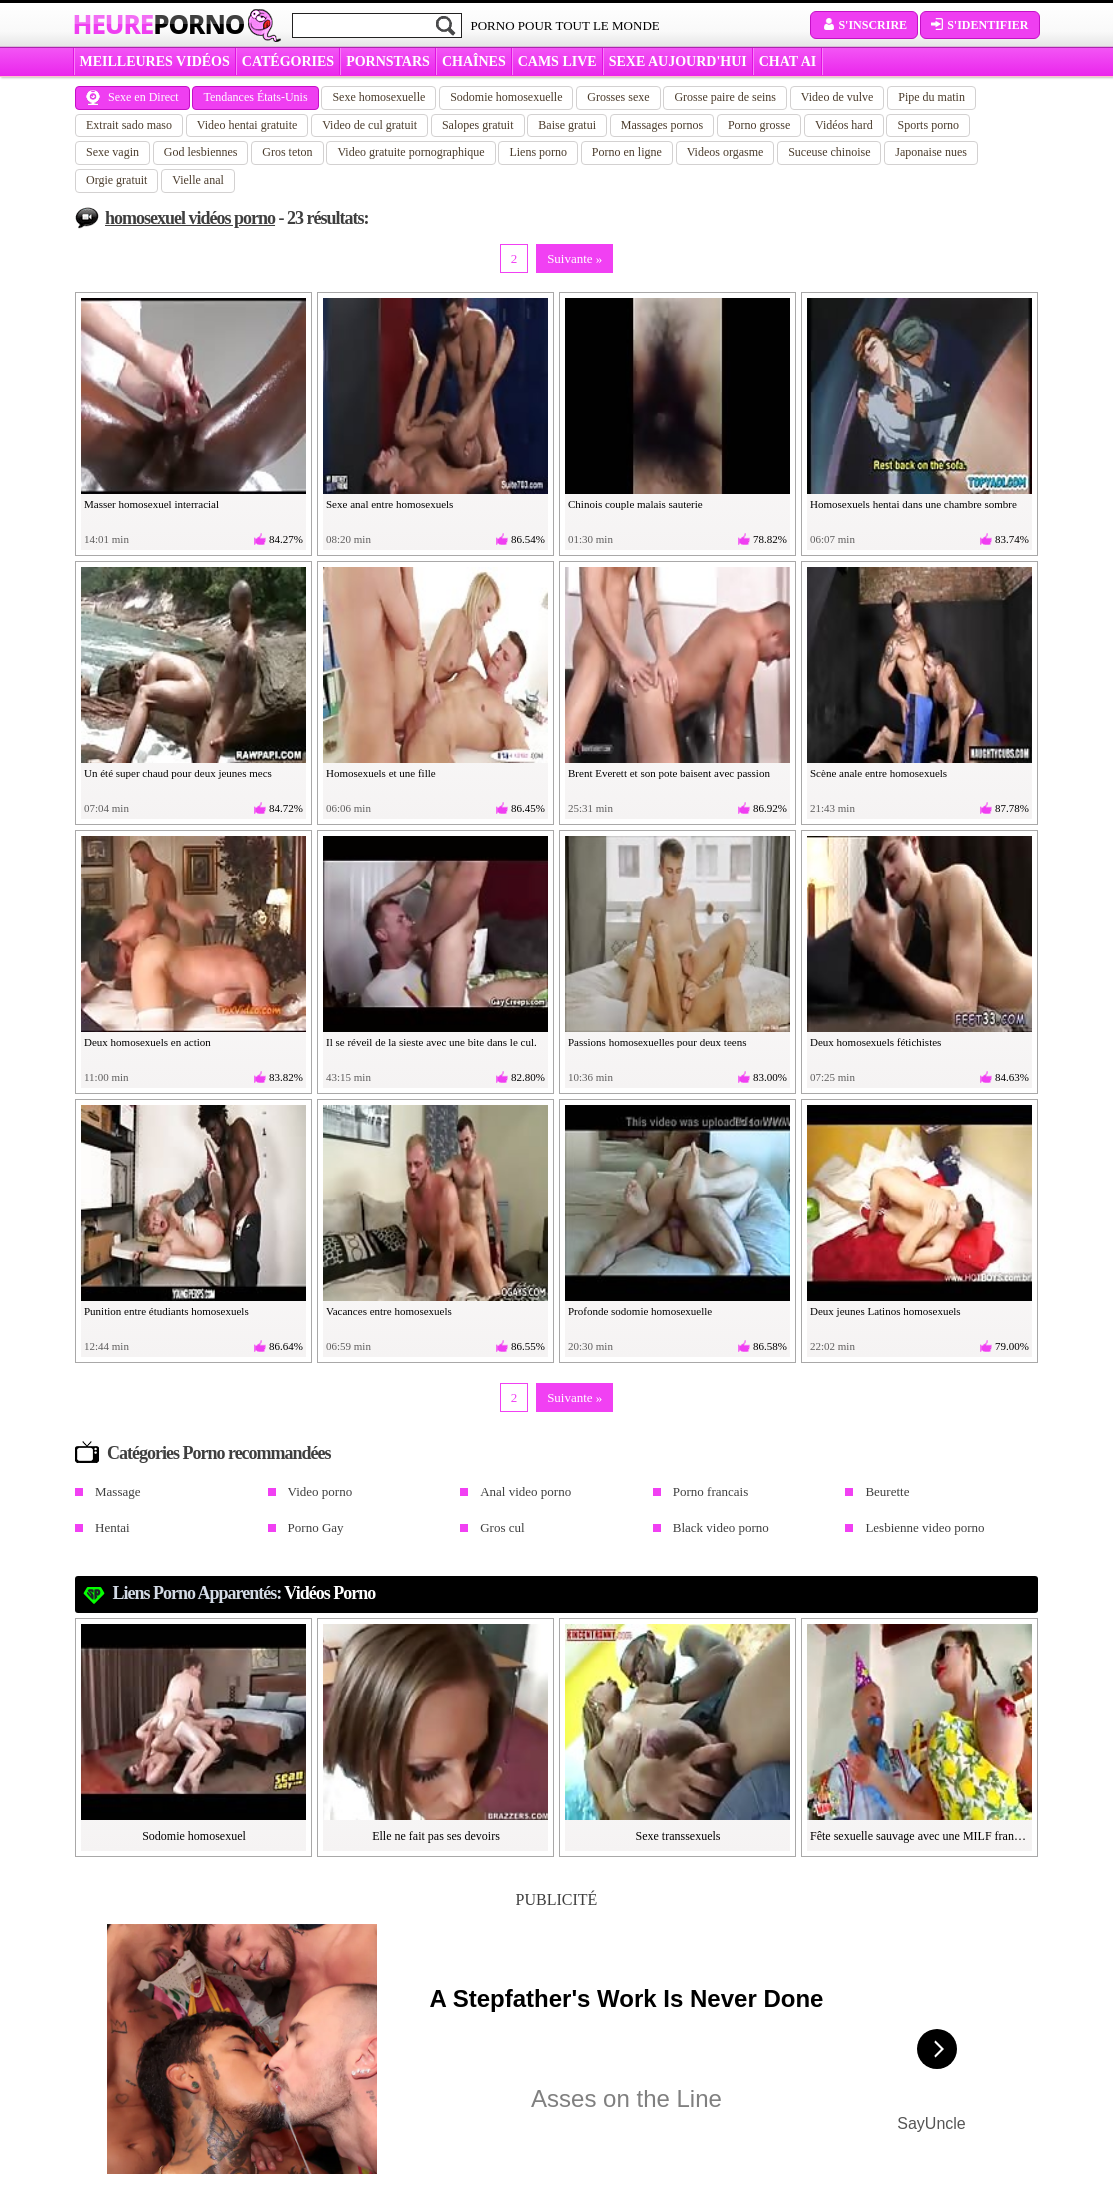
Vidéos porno (329, 1593)
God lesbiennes (201, 152)
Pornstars (388, 61)
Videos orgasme (725, 152)
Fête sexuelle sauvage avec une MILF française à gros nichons (920, 1836)
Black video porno (721, 1527)
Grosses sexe (618, 97)
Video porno (320, 1491)
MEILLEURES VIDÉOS (155, 61)
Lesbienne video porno (924, 1527)
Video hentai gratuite (247, 125)
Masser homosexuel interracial (151, 504)
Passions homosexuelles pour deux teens (657, 1042)
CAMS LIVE (557, 61)
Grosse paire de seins (725, 97)
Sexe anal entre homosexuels (389, 504)
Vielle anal (198, 180)
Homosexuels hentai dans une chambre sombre (913, 504)
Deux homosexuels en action (147, 1042)
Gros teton (287, 152)
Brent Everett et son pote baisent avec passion (669, 773)
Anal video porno (525, 1491)
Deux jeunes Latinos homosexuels (885, 1311)
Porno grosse (759, 125)
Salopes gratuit (478, 125)
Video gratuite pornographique (410, 152)
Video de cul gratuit (369, 125)
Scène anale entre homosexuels (878, 773)
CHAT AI (787, 61)
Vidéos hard (844, 125)
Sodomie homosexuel (194, 1836)
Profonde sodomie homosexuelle (640, 1311)
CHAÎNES (474, 61)
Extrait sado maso (129, 125)
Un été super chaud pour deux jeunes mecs (178, 773)
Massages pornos (662, 125)
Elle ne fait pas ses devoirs (436, 1836)
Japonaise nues (931, 152)
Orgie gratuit (116, 180)
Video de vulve (837, 97)
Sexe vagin (112, 152)
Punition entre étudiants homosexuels (166, 1311)
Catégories (288, 61)
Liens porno (538, 152)
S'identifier (979, 25)
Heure (159, 24)
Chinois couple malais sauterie (635, 504)
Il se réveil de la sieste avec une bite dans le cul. (431, 1042)
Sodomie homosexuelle (506, 97)
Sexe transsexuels (678, 1836)
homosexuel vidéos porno (190, 218)
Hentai (112, 1527)
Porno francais (710, 1491)
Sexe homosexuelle (378, 97)
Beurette (887, 1491)
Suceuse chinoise (829, 152)
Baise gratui (567, 125)
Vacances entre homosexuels (389, 1311)
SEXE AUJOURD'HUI (678, 61)
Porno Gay (316, 1527)
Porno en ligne (627, 152)
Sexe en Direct (132, 97)
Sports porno (928, 125)
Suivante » (574, 258)
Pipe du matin (931, 97)
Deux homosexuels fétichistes (875, 1042)
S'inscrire (864, 25)
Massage (118, 1491)
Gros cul (502, 1527)
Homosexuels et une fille (381, 773)
